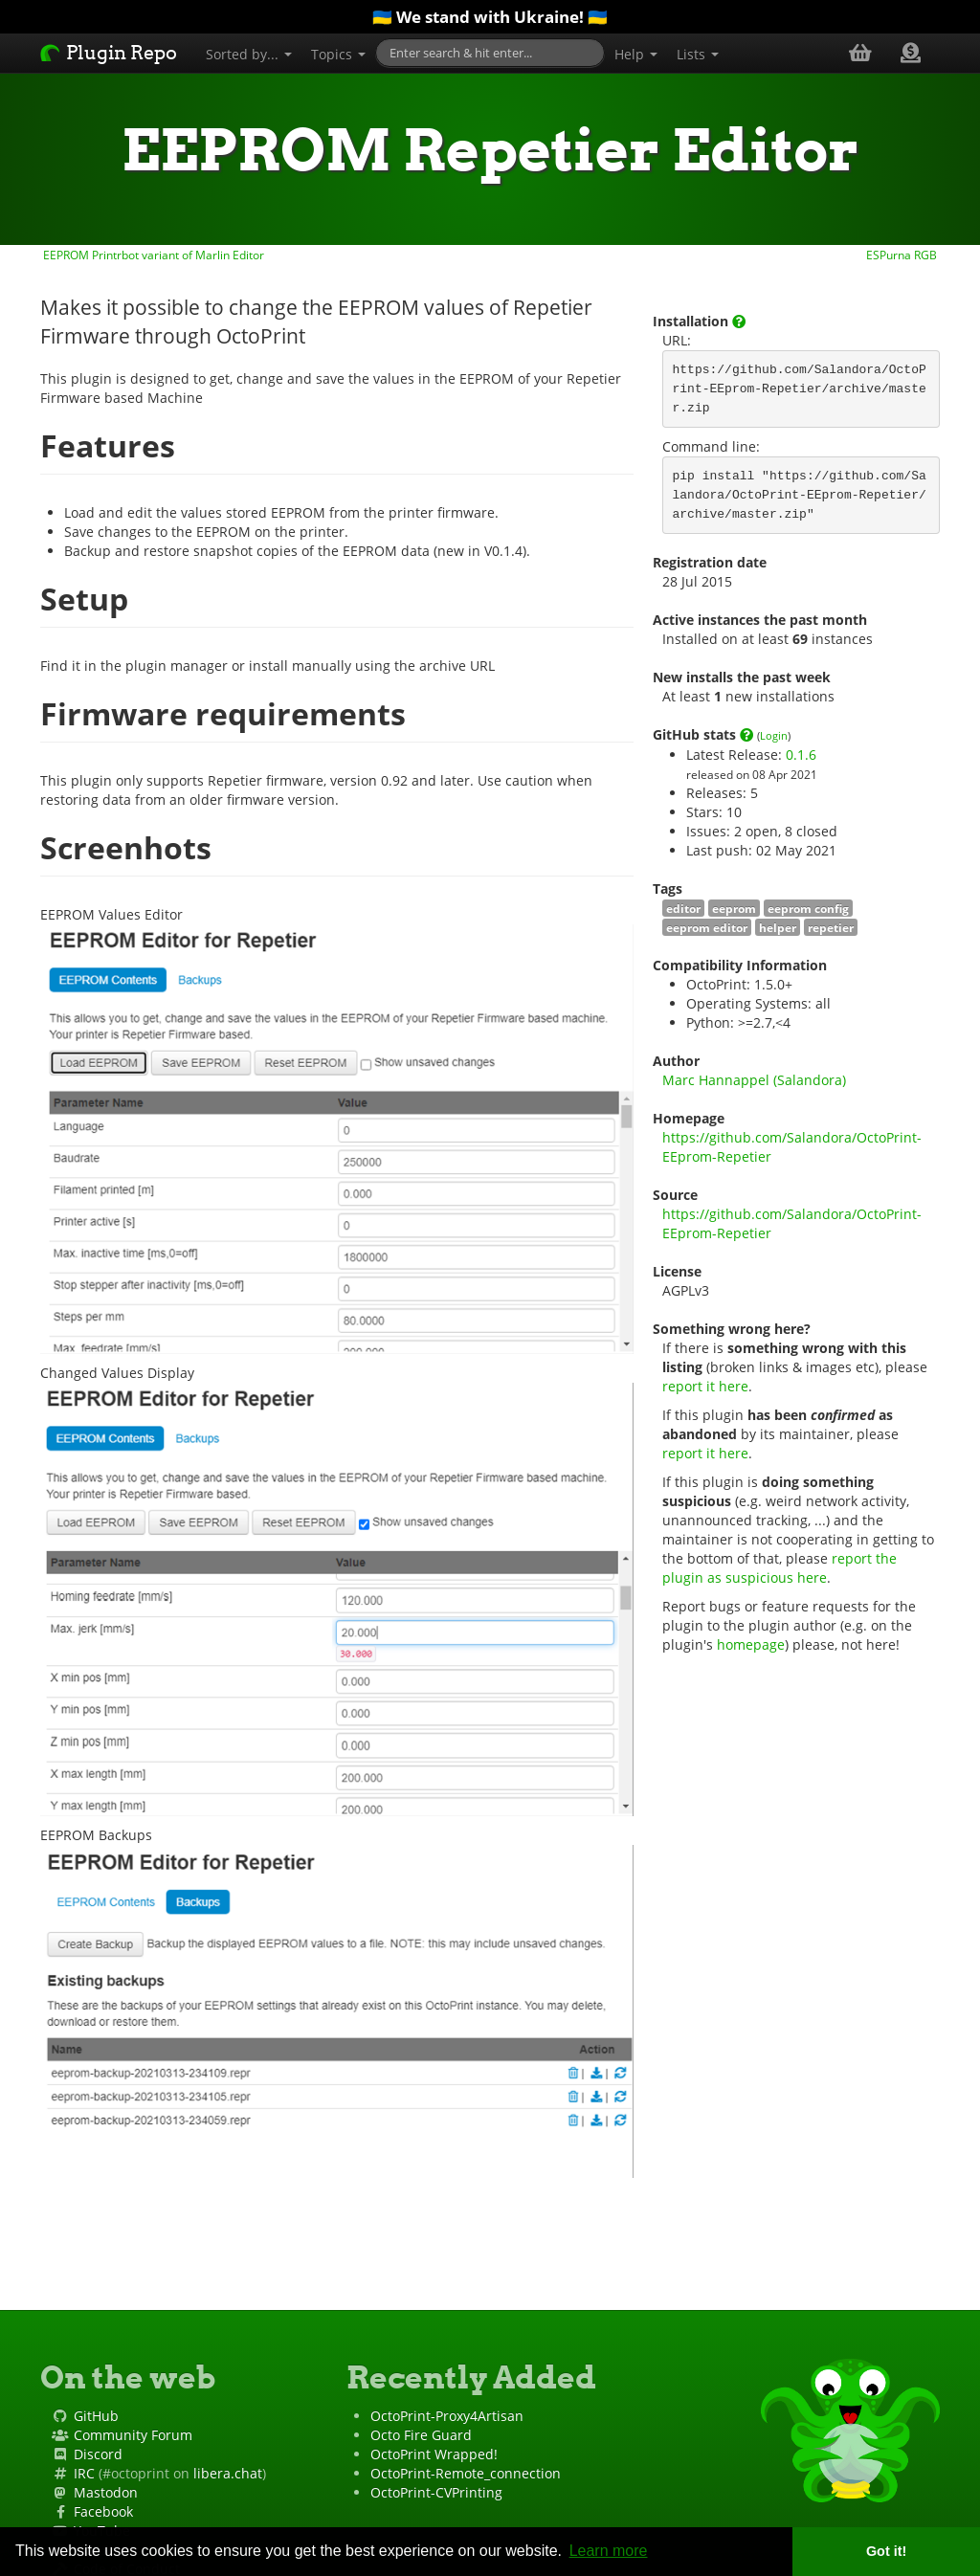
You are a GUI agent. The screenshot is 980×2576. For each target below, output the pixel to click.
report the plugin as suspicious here (781, 1568)
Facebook (103, 2511)
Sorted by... (249, 54)
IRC (84, 2473)
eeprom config (808, 908)
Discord (98, 2454)
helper (777, 927)
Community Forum (133, 2435)
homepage (751, 1644)
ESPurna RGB (903, 254)
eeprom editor (706, 927)
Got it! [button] (886, 2551)
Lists (698, 54)
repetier (831, 927)
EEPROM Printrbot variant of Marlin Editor (152, 254)
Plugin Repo (108, 52)
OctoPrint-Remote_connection (465, 2473)
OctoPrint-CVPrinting (436, 2492)
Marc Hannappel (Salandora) (754, 1080)
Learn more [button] (608, 2551)
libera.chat (227, 2473)
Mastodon (106, 2492)
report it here (705, 1386)
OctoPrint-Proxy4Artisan (446, 2416)
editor (683, 908)
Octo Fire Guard (421, 2435)
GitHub (96, 2416)
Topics (338, 54)
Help (635, 54)
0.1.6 (801, 754)
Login (774, 735)
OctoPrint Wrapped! (434, 2454)
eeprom (734, 908)
